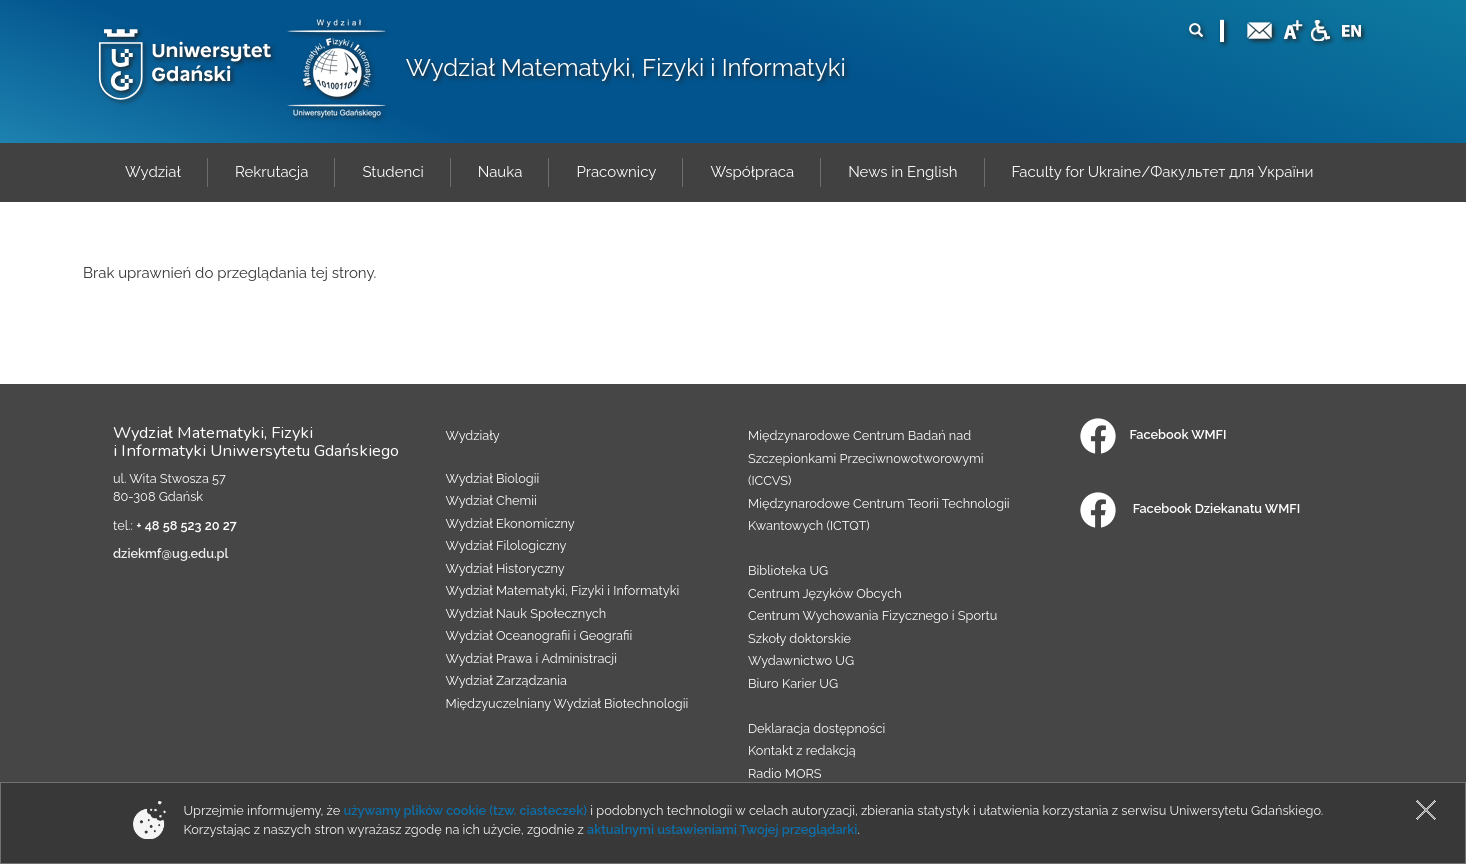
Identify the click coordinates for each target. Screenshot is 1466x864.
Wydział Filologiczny (506, 545)
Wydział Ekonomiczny (510, 523)
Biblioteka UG (788, 570)
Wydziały (473, 435)
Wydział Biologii (493, 478)
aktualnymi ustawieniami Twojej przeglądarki (722, 829)
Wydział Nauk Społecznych (526, 613)
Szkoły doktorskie (799, 638)
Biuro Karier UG (793, 683)
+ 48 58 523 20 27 (186, 525)
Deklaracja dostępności (816, 728)
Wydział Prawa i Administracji (532, 658)
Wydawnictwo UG (801, 660)
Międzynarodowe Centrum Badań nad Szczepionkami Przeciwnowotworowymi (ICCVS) (866, 458)
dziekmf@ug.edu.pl (170, 553)
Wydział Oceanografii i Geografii (539, 635)
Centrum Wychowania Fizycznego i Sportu (872, 615)
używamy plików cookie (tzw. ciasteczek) (465, 810)
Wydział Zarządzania (506, 680)
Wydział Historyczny (505, 568)
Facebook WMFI (1153, 434)
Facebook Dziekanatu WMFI (1190, 508)
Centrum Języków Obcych (825, 593)
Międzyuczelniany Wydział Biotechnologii (567, 703)
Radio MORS (785, 773)
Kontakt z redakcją (802, 750)
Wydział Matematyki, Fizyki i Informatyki (626, 67)
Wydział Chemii (491, 500)
